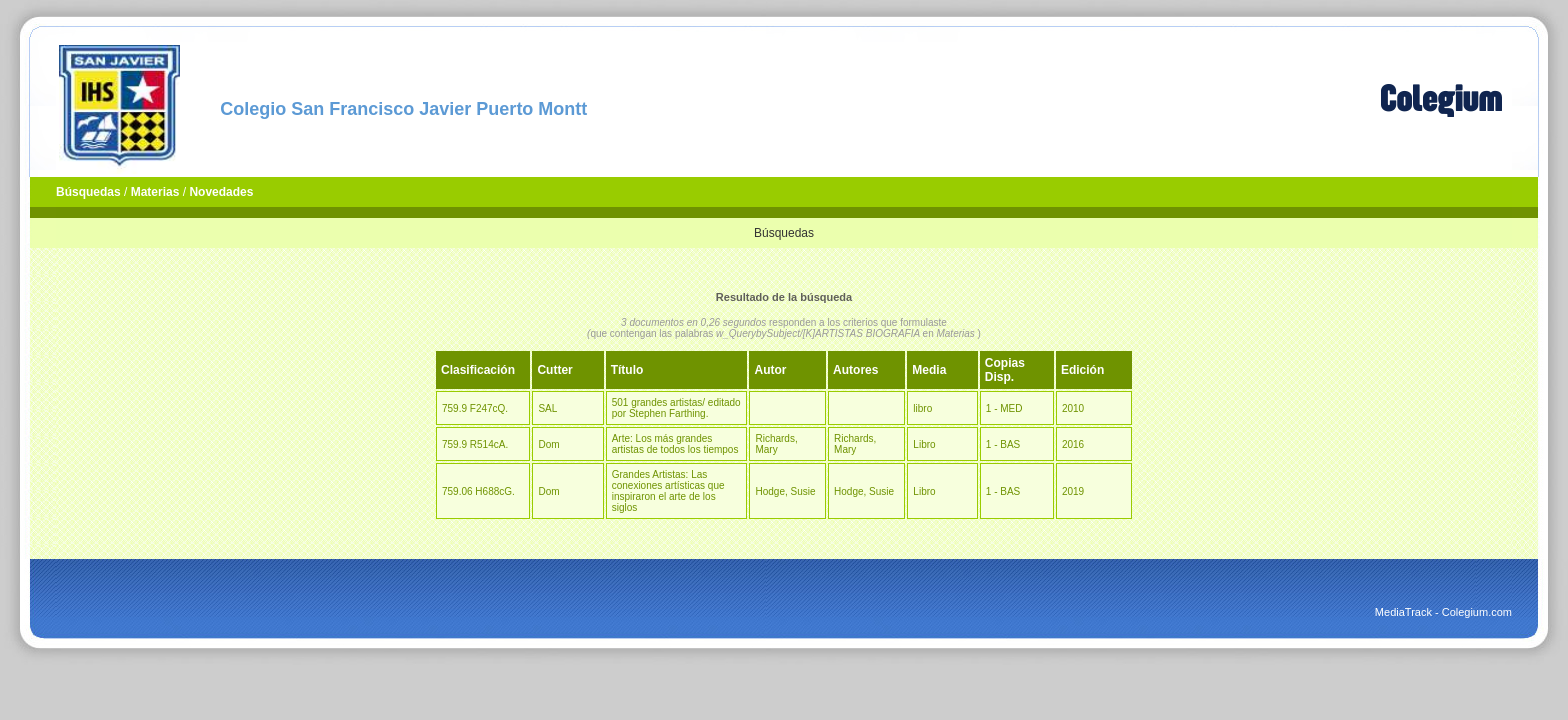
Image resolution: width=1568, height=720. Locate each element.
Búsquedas (88, 192)
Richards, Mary (776, 444)
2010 (1073, 408)
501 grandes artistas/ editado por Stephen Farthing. (676, 408)
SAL (547, 408)
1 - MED (1004, 408)
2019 (1073, 491)
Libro (924, 444)
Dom (548, 444)
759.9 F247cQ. (475, 408)
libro (922, 408)
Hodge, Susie (785, 491)
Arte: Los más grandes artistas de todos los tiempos (675, 444)
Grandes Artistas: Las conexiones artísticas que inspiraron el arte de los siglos (668, 491)
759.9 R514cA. (475, 444)
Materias (155, 192)
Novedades (221, 192)
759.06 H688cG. (478, 491)
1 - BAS (1003, 444)
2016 (1073, 444)
